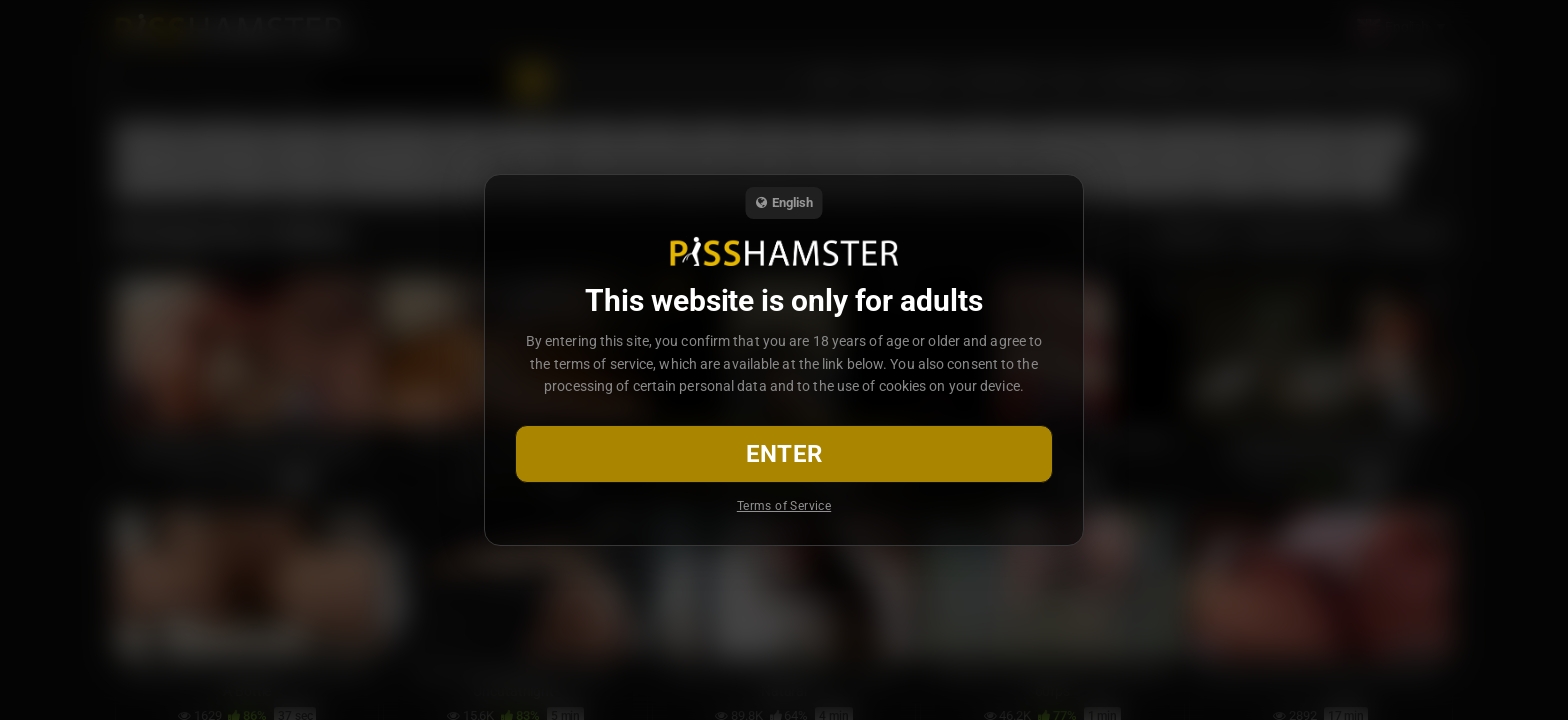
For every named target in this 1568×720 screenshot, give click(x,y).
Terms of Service (784, 506)
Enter (784, 454)
